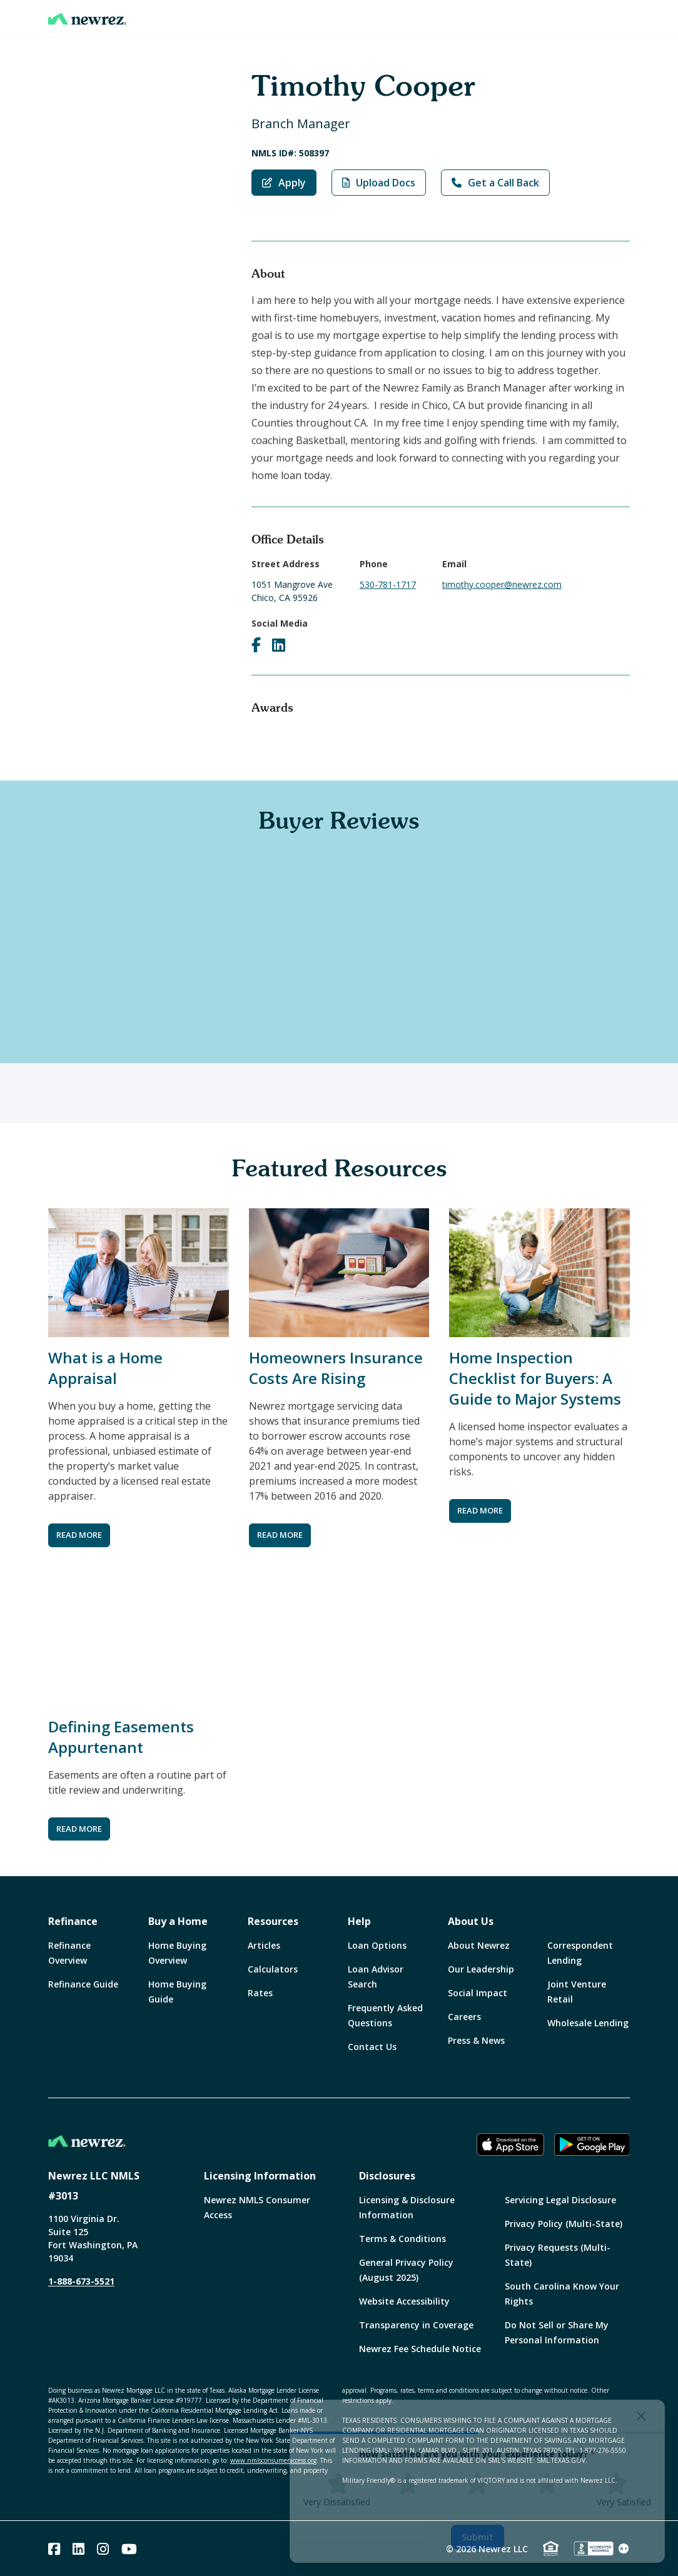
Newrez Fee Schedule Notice (420, 2349)
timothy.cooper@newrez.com (502, 584)
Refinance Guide (83, 1984)
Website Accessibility (404, 2301)
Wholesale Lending (588, 2023)
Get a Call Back (495, 182)
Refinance (73, 1921)
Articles (264, 1945)
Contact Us (372, 2047)
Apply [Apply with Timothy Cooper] (284, 182)
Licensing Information (260, 2176)
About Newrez (479, 1945)
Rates (260, 1993)
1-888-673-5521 (81, 2281)
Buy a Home (178, 1921)
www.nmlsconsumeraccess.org (273, 2460)
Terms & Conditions (402, 2239)
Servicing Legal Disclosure (560, 2200)
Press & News (476, 2040)
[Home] (87, 18)
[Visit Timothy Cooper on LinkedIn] (278, 644)
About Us (470, 1921)
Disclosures (387, 2176)
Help (359, 1921)
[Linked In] (78, 2549)
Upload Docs (378, 182)
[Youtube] (129, 2549)
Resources (273, 1921)
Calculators (273, 1969)
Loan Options (377, 1945)
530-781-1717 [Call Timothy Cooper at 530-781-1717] (388, 584)
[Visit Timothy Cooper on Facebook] (256, 644)
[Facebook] (54, 2549)
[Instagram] (103, 2549)
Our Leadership (481, 1969)
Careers (464, 2017)
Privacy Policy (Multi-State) (563, 2224)
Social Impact (477, 1993)
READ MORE (79, 1534)
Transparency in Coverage (416, 2325)
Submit (477, 2537)
